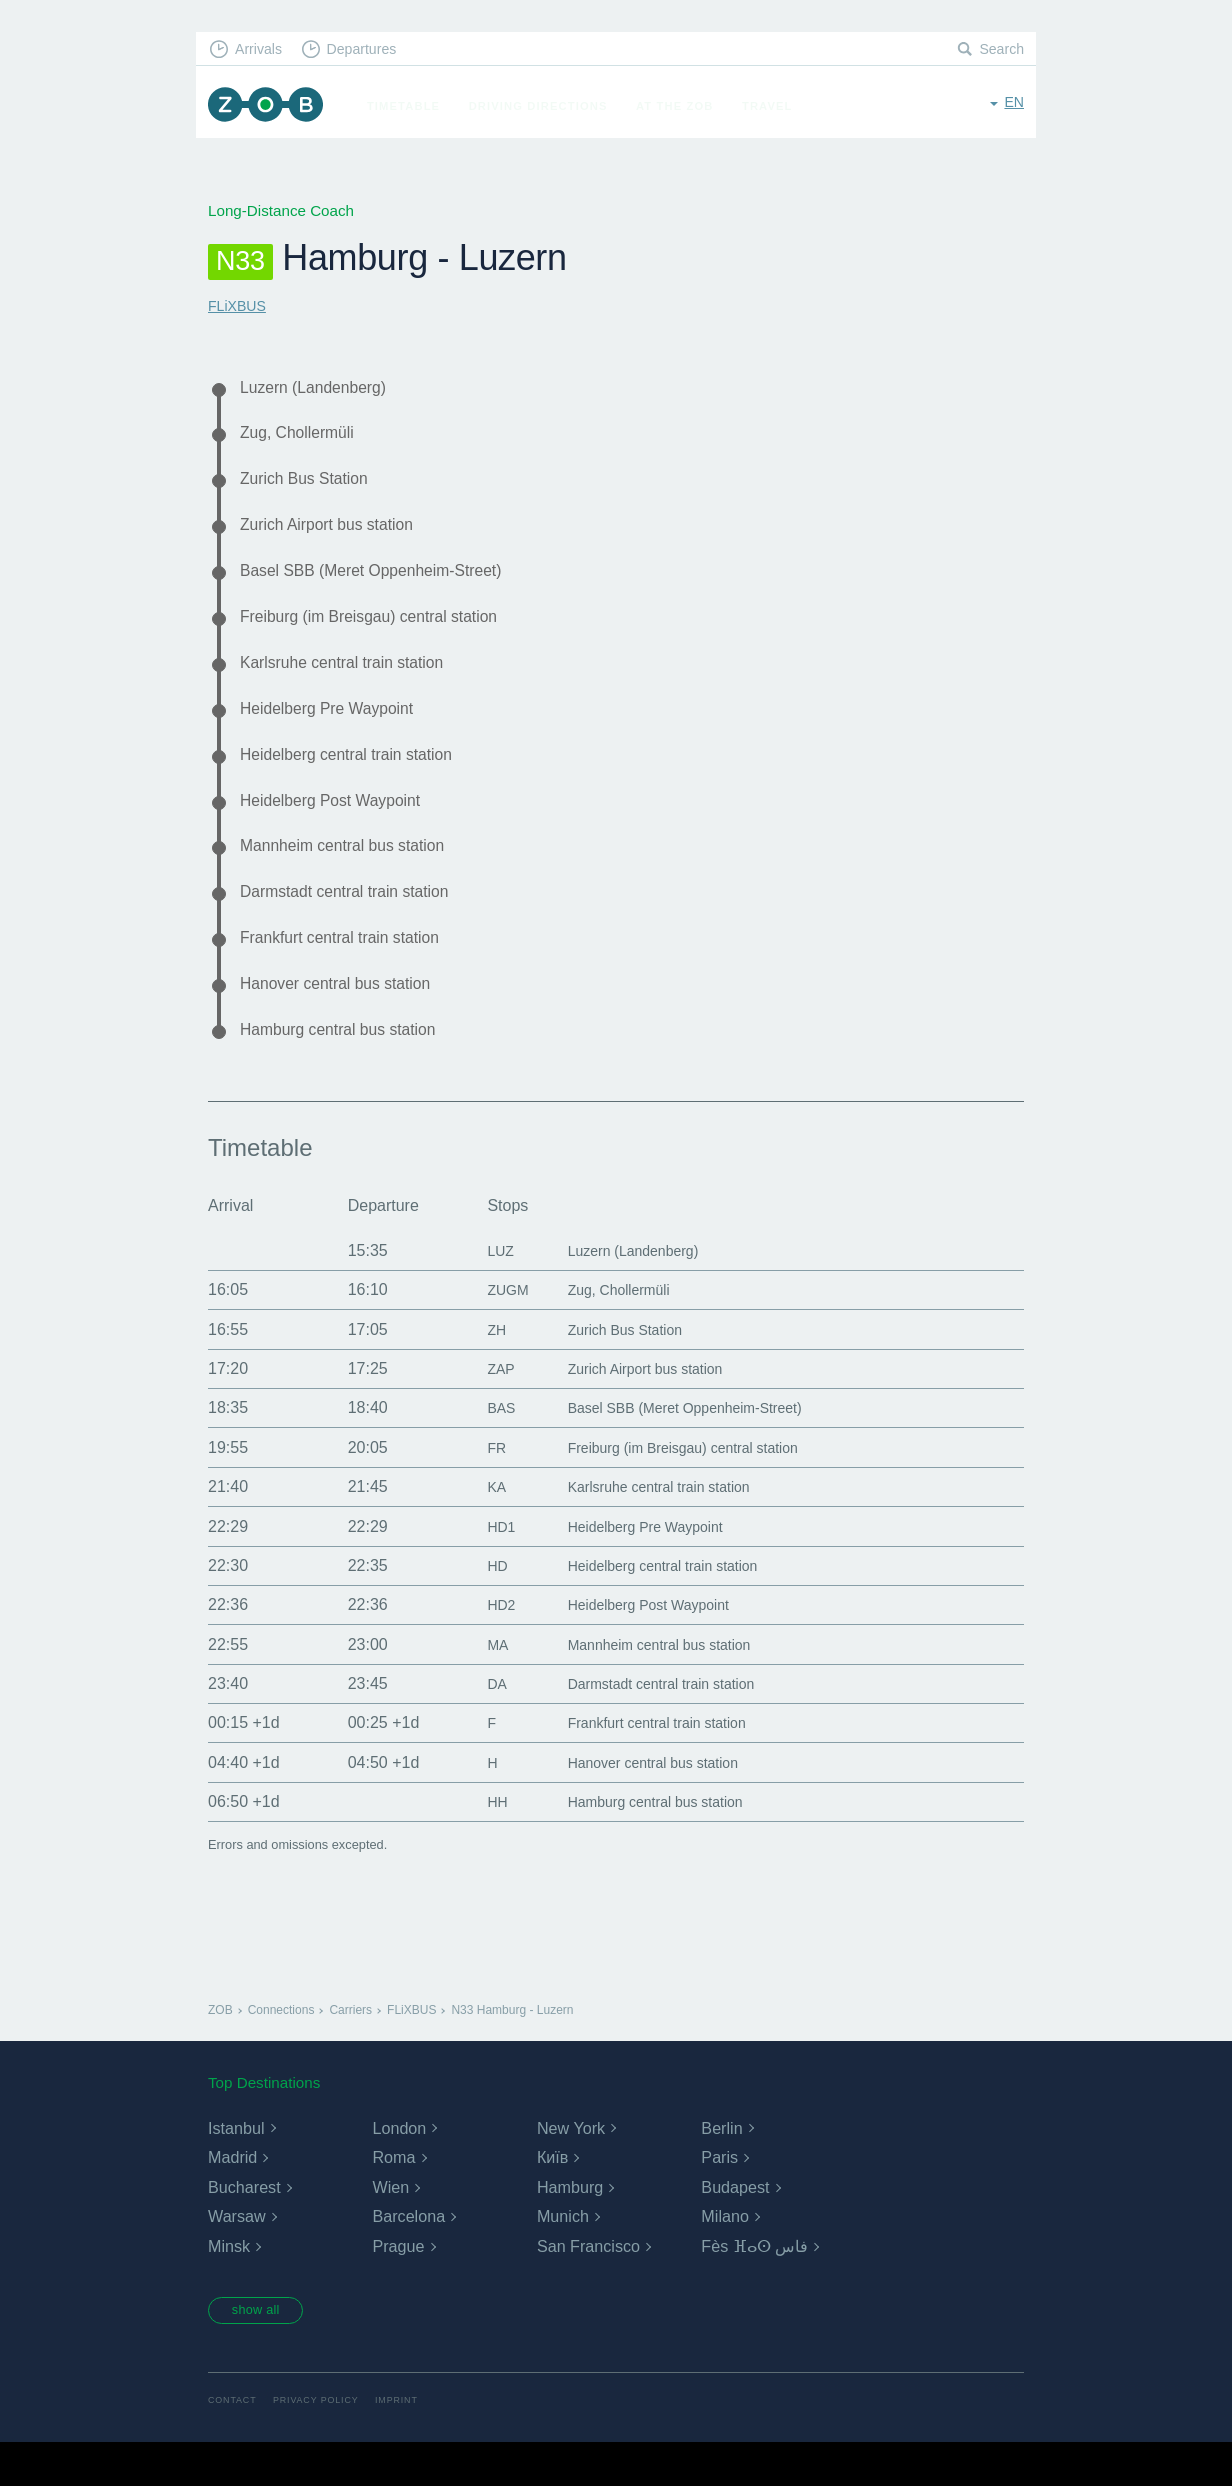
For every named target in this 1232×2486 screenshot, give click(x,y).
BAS (479, 1448)
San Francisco (588, 2287)
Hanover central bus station (347, 1020)
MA (475, 1684)
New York (571, 2168)
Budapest (735, 2227)
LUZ (478, 1290)
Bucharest (244, 2227)
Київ (552, 2198)
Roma (393, 2198)
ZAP (478, 1409)
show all (263, 2352)
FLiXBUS (239, 305)
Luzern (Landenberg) (322, 388)
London (398, 2168)
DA (474, 1724)
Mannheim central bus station (355, 874)
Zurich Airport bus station (337, 534)
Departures (371, 50)
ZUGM (486, 1330)
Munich (563, 2257)
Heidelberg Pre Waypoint (337, 729)
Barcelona (408, 2257)
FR (473, 1487)
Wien (390, 2227)
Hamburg (570, 2227)
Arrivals (262, 50)
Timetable (412, 106)
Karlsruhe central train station (354, 680)
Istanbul (236, 2168)
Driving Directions (547, 106)
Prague (398, 2287)
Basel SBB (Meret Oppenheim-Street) (387, 583)
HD (474, 1605)
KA (473, 1527)
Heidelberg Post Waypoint (341, 826)
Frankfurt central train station (352, 972)
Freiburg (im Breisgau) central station (384, 631)
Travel (776, 106)
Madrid (232, 2198)
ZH (473, 1369)
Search (1000, 50)
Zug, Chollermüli (304, 437)
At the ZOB (684, 106)
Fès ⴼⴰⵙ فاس (754, 2287)
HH (474, 1842)
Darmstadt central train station (357, 923)
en (1013, 104)
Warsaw (236, 2257)
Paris (719, 2198)
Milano (724, 2257)
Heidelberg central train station (359, 777)
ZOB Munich (270, 106)
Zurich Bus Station (312, 485)
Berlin (721, 2168)
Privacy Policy (323, 2443)
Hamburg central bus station (350, 1069)
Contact (234, 2443)
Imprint (409, 2443)
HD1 (479, 1566)
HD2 (479, 1645)
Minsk (229, 2287)
